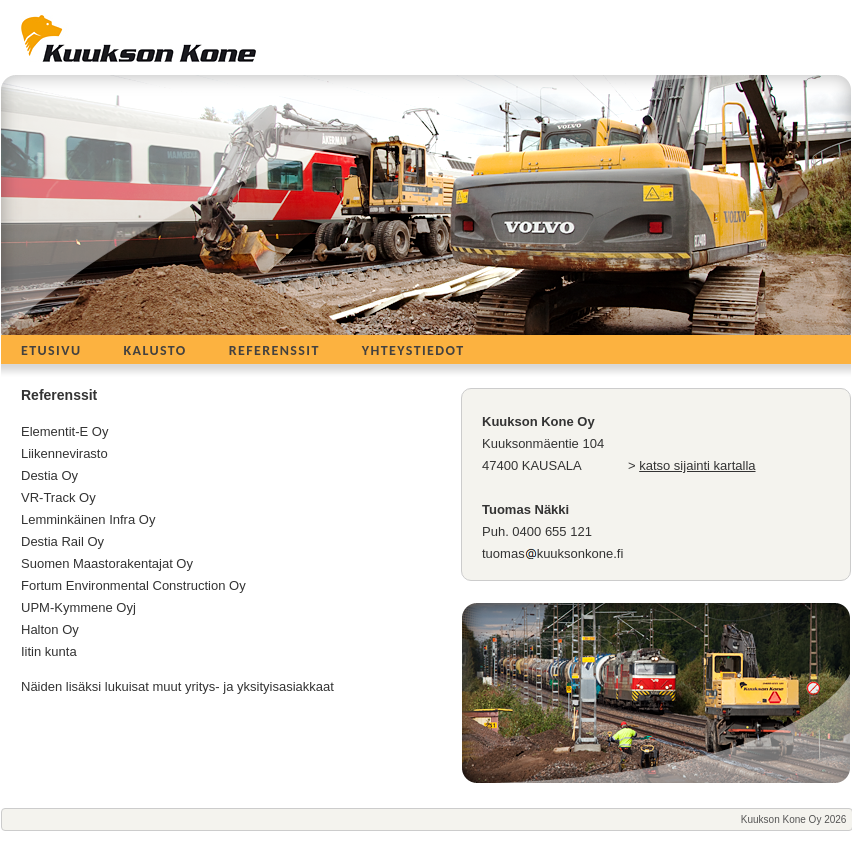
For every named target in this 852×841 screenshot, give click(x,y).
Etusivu (51, 350)
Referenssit (274, 350)
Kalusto (154, 350)
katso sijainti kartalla (697, 465)
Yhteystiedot (413, 350)
